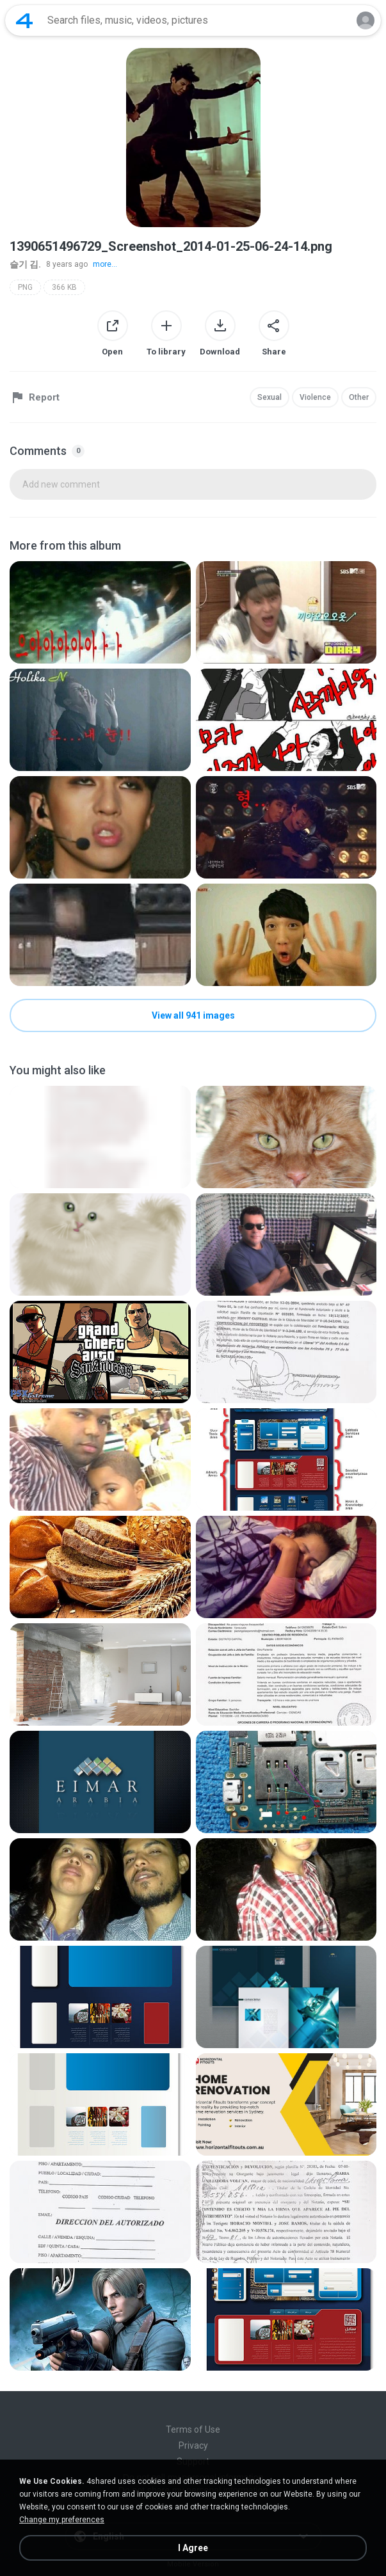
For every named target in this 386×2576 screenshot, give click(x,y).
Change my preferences (61, 2519)
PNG (25, 287)
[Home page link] (24, 20)
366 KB (64, 287)
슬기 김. (25, 264)
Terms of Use (193, 2429)
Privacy (193, 2445)
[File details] (100, 612)
